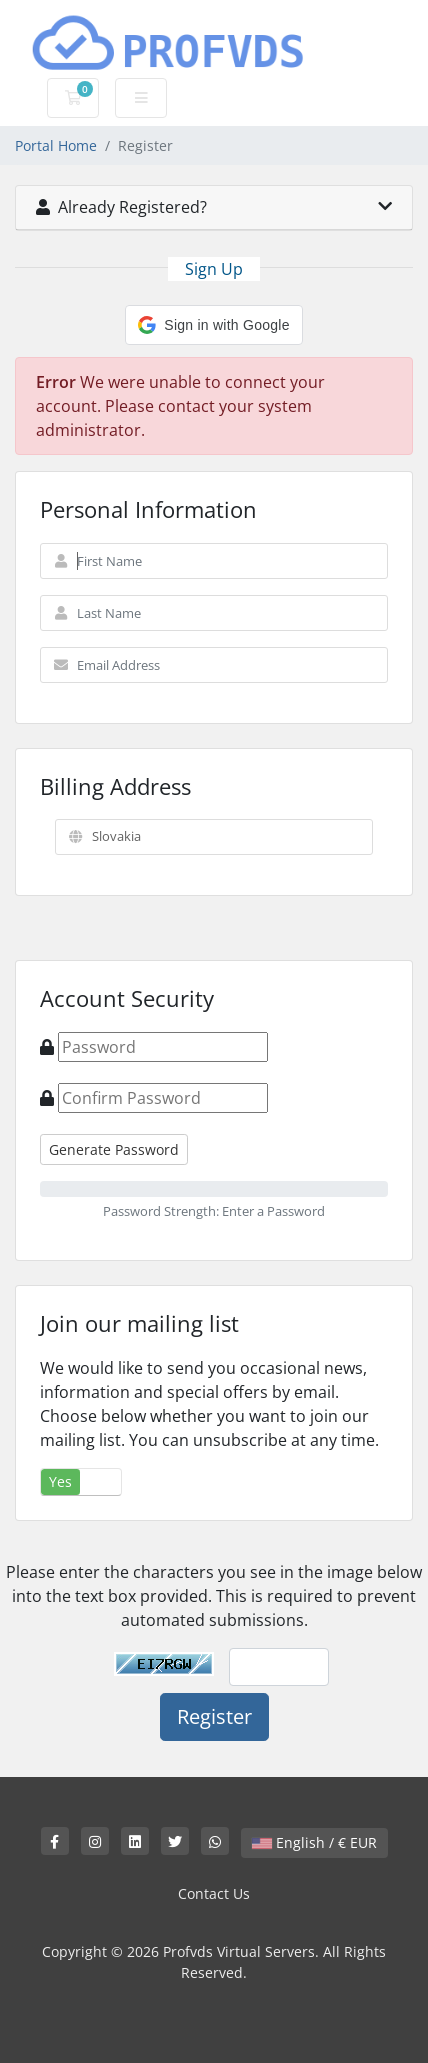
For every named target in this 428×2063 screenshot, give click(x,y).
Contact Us (214, 1893)
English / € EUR (314, 1842)
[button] (213, 325)
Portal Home (56, 145)
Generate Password (114, 1149)
